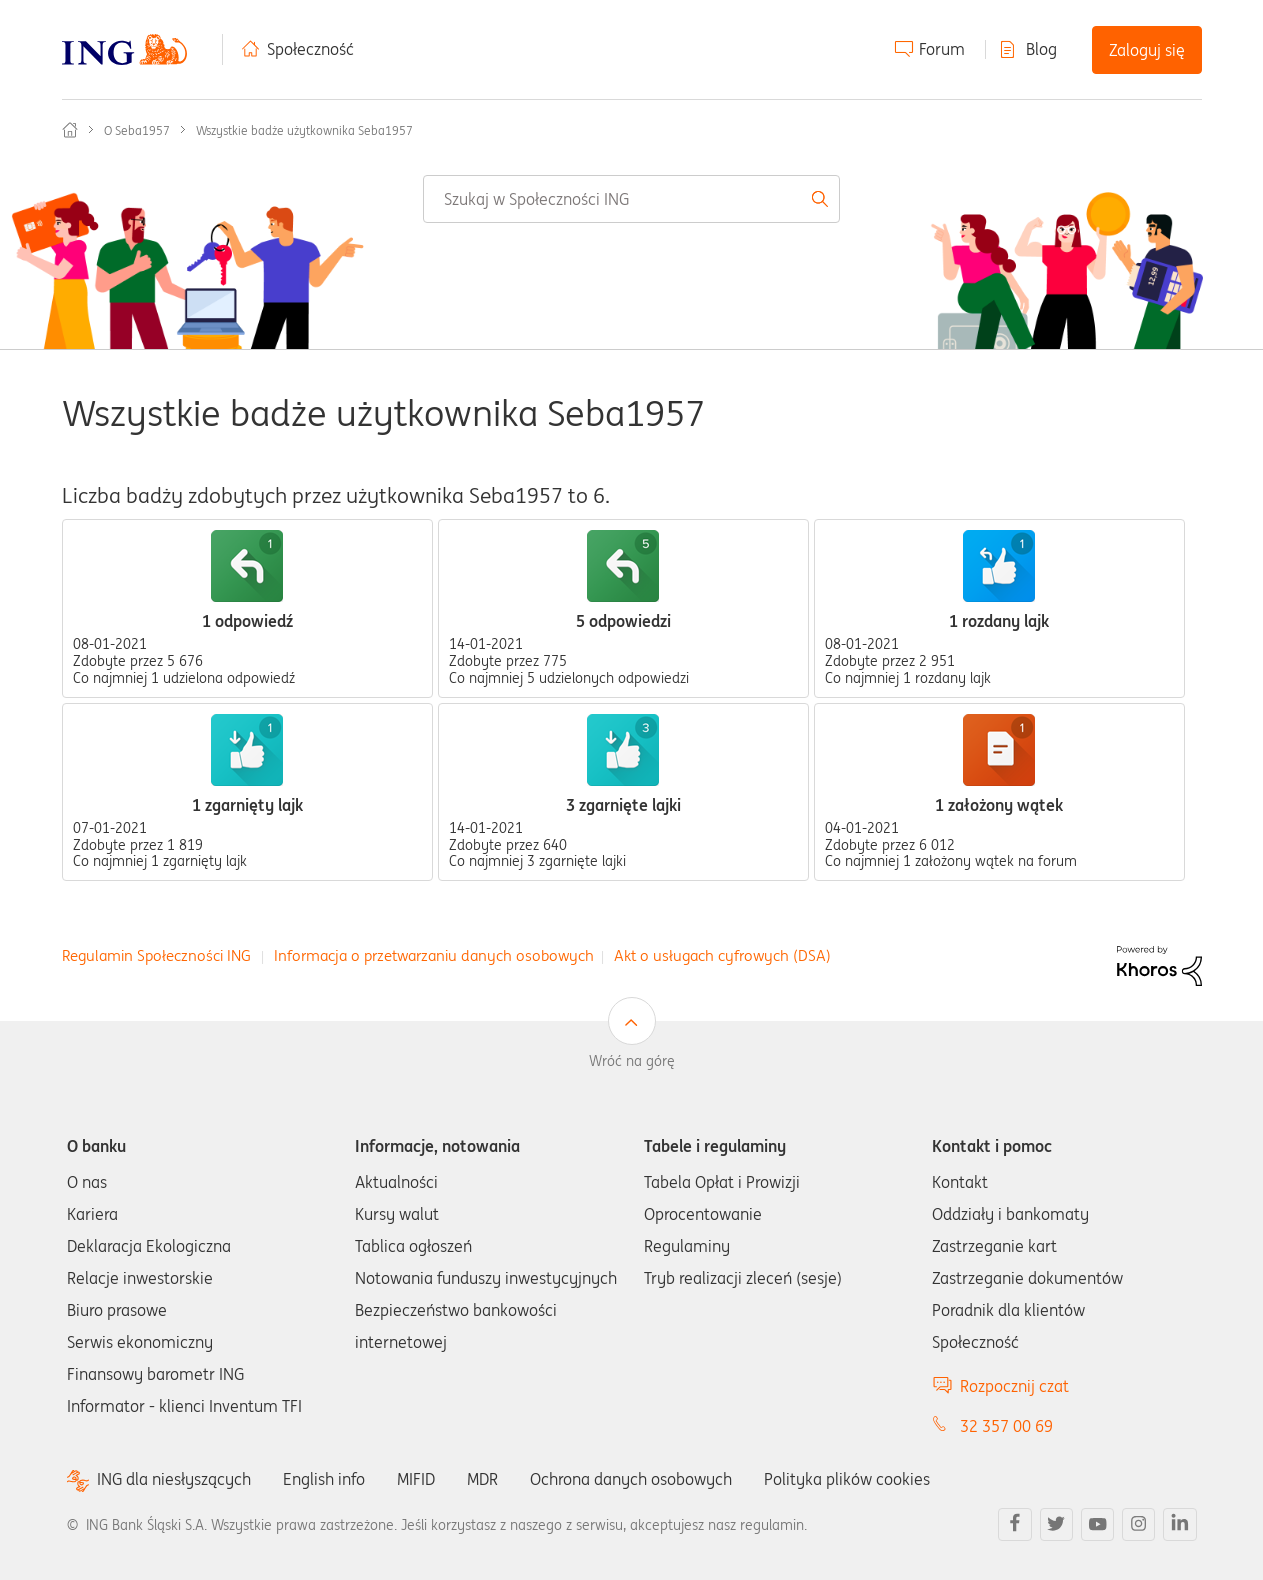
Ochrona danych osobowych (631, 1479)
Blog (1041, 49)
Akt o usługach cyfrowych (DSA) (722, 955)
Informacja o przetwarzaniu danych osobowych (434, 955)
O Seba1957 (137, 130)
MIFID (416, 1479)
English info (324, 1479)
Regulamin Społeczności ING (156, 955)
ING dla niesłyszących (174, 1479)
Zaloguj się (1147, 50)
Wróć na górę (632, 1061)
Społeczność (310, 49)
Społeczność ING (70, 130)
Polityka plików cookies (847, 1479)
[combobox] (631, 199)
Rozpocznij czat (1014, 1386)
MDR (482, 1479)
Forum (942, 49)
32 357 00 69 (1006, 1426)
